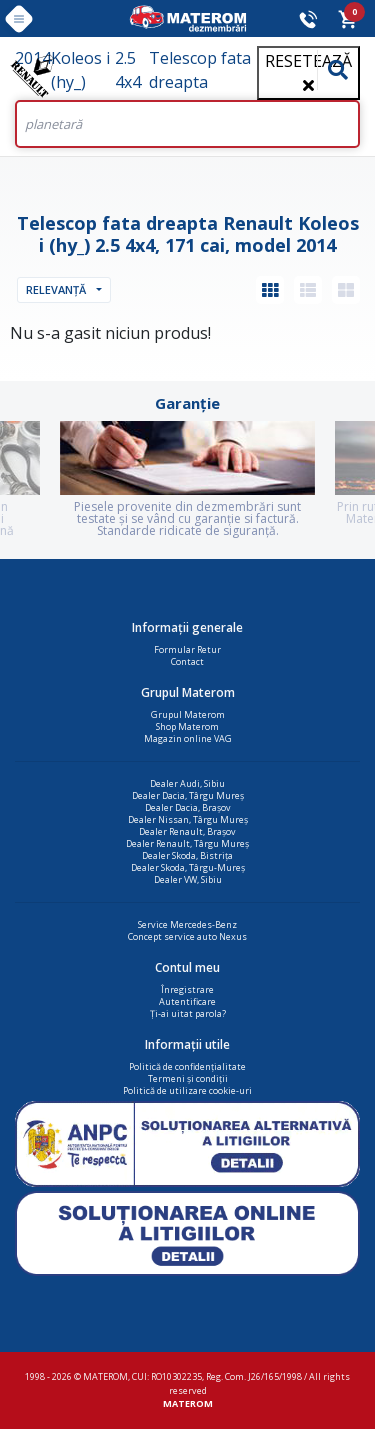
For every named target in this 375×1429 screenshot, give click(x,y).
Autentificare (187, 1001)
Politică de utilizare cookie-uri (187, 1090)
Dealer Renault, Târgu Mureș (187, 843)
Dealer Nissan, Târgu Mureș (188, 819)
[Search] (187, 124)
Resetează (308, 71)
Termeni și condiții (188, 1078)
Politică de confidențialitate (187, 1066)
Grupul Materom (188, 714)
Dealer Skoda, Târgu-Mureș (188, 867)
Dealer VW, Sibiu (188, 879)
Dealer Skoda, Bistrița (187, 855)
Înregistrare (187, 989)
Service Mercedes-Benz (187, 924)
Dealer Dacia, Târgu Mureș (188, 795)
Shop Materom (187, 726)
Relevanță (56, 289)
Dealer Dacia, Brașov (188, 807)
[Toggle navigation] (18, 18)
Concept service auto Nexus (187, 936)
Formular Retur (187, 649)
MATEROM (188, 1403)
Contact (187, 661)
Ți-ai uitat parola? (188, 1013)
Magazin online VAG (188, 738)
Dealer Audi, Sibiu (187, 783)
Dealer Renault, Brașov (187, 831)
